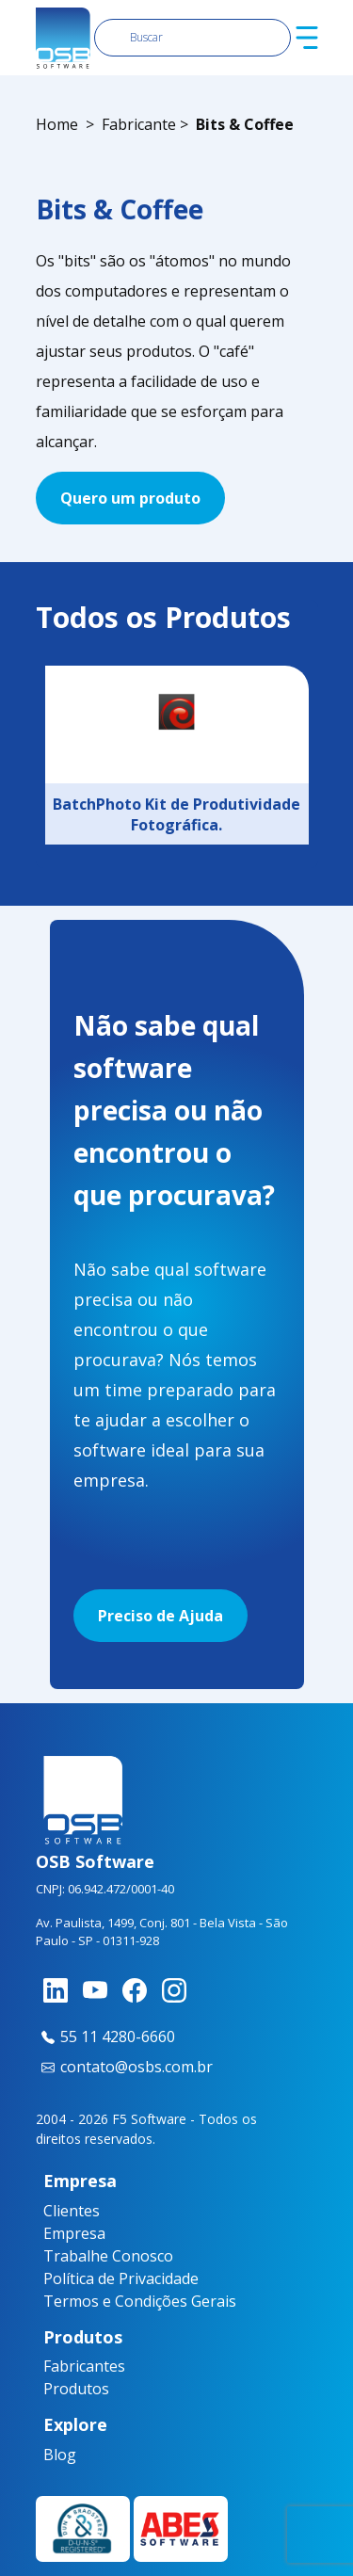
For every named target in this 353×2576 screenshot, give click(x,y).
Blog (49, 2454)
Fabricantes (57, 2366)
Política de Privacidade (121, 2278)
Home (57, 124)
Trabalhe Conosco (108, 2256)
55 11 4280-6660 (105, 2036)
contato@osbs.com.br (124, 2066)
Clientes (71, 2210)
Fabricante (139, 124)
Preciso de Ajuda (160, 1615)
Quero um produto (130, 498)
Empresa (74, 2233)
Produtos (57, 2388)
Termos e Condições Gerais (139, 2301)
